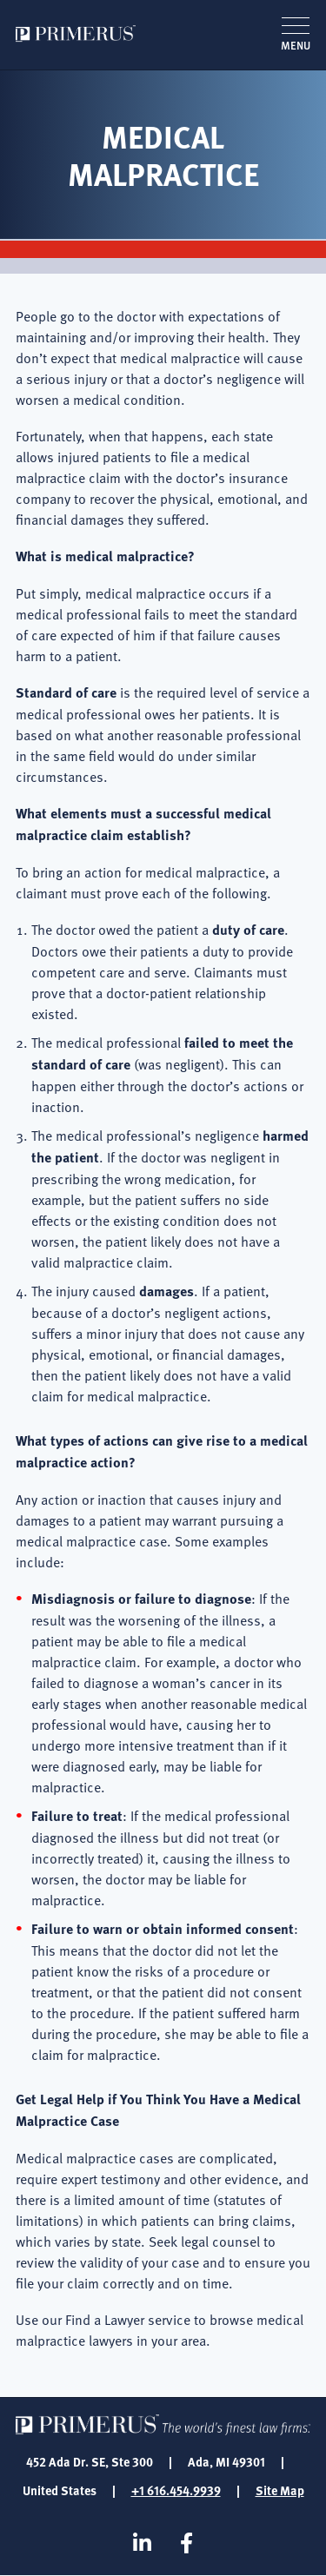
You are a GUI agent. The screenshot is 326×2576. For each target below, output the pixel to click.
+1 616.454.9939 (176, 2490)
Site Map (280, 2490)
